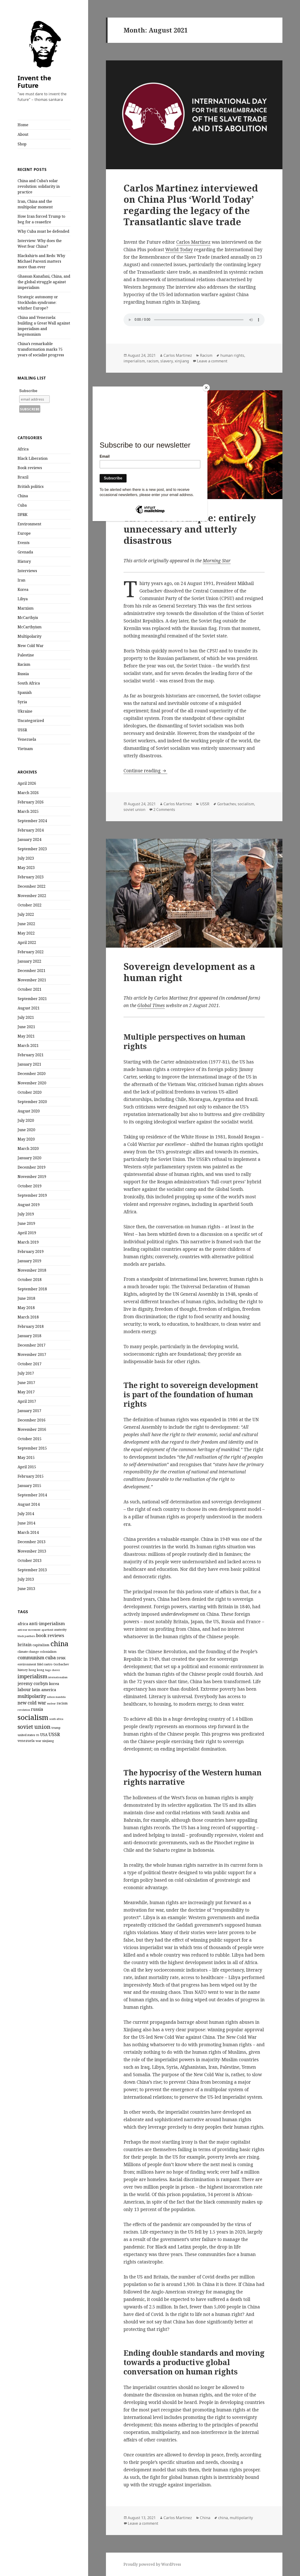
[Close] (206, 387)
